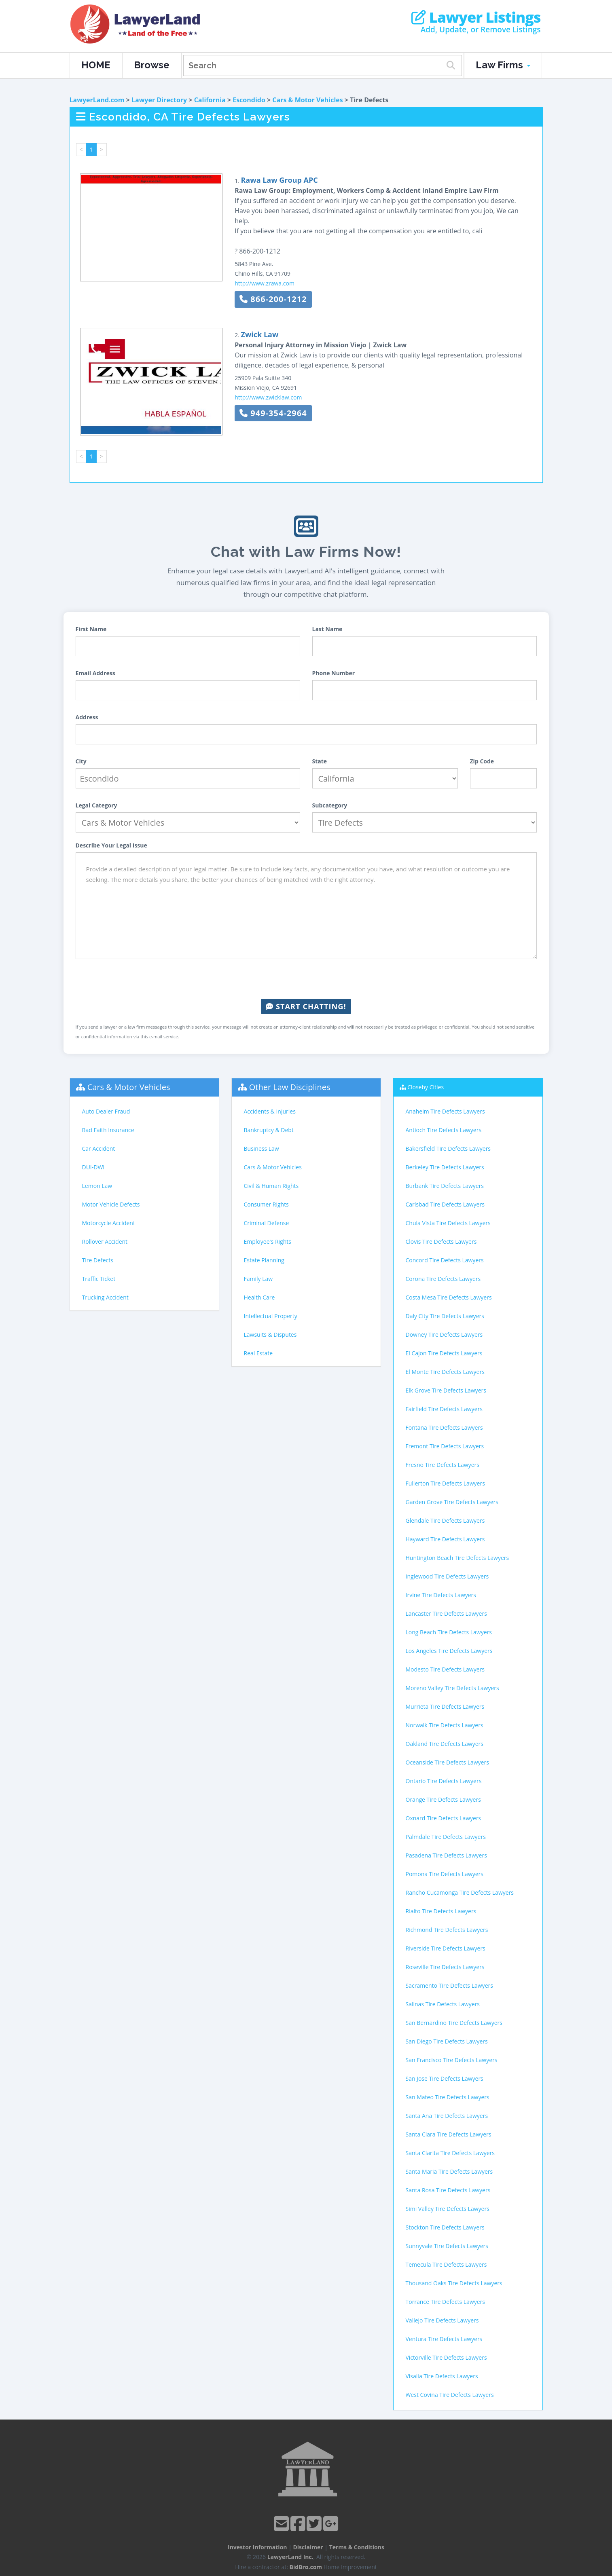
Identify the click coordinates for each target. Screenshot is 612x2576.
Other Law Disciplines (289, 1087)
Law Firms (503, 65)
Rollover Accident (105, 1241)
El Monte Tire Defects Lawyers (445, 1372)
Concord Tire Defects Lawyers (445, 1260)
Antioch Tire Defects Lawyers (444, 1130)
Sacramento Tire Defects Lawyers (449, 1985)
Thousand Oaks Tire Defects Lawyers (454, 2283)
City (81, 761)
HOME (95, 65)
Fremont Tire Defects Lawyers (445, 1446)
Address (87, 717)
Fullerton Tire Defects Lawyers (445, 1483)
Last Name (327, 629)
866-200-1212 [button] (273, 299)
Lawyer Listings (475, 17)
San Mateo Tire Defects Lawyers (447, 2097)
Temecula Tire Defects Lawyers (446, 2264)
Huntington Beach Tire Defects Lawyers (457, 1558)
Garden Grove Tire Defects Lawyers (452, 1502)
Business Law (261, 1148)
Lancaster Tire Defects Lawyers (446, 1613)
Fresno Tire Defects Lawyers (442, 1465)
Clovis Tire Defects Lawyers (441, 1241)
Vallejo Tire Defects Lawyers (442, 2320)
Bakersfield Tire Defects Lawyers (448, 1148)
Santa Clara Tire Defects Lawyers (448, 2134)
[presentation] (306, 979)
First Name (91, 629)
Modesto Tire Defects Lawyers (445, 1669)
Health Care (259, 1297)
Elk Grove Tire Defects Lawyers (446, 1390)
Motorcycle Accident (108, 1223)
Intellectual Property (270, 1316)
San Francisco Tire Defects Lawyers (452, 2060)
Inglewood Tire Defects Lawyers (447, 1576)
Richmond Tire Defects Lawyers (447, 1930)
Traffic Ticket (99, 1279)
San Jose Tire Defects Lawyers (444, 2078)
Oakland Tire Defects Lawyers (444, 1744)
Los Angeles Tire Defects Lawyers (449, 1651)
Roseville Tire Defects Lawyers (445, 1967)
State (319, 761)
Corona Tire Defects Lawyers (443, 1279)
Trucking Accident (105, 1297)
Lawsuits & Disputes (270, 1334)
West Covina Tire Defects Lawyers (450, 2394)
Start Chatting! (306, 1006)
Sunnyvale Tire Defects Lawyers (447, 2246)
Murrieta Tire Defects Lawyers (445, 1706)
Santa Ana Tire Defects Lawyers (447, 2116)
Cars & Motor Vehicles (307, 99)
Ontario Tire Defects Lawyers (444, 1781)
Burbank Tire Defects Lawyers (445, 1186)
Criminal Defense (266, 1223)
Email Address (95, 673)
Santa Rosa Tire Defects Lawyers (448, 2190)
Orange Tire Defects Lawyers (443, 1799)
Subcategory (329, 805)
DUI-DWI (93, 1167)
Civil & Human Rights (271, 1186)
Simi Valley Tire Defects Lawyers (447, 2209)
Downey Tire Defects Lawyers (444, 1334)
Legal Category (96, 805)
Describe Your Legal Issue (111, 845)
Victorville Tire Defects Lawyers (446, 2357)
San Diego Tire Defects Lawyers (447, 2041)
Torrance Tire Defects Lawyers (445, 2302)
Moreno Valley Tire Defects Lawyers (452, 1688)
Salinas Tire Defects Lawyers (443, 2004)
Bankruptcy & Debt (269, 1130)
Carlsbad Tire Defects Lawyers (445, 1204)
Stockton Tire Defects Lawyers (445, 2227)
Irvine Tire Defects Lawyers (441, 1595)
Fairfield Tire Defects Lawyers (444, 1409)
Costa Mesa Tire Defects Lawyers (449, 1297)
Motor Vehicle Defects (111, 1204)
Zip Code (482, 761)
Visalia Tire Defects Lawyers (442, 2376)
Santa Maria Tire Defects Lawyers (449, 2171)
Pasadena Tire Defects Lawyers (446, 1855)
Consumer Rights (266, 1204)
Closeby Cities (425, 1087)
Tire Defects (97, 1260)
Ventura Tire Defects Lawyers (444, 2339)
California (210, 99)
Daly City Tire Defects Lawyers (445, 1316)
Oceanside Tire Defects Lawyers (447, 1762)
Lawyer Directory (159, 99)
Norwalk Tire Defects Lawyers (444, 1725)
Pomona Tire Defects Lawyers (445, 1874)
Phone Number (333, 673)
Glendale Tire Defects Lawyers (445, 1520)
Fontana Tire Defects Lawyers (444, 1427)
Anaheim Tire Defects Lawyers (445, 1111)
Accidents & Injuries (270, 1111)
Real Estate (258, 1353)
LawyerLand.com (97, 99)
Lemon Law (97, 1186)
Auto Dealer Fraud (106, 1111)
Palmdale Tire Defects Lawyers (446, 1837)
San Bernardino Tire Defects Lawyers (454, 2023)
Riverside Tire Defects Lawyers (445, 1948)
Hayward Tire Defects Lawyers (445, 1539)
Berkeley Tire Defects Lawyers (445, 1167)
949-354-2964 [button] (273, 413)
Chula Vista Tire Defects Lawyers (448, 1223)
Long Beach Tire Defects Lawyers (449, 1632)
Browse (151, 65)
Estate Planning (264, 1260)
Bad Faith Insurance (108, 1130)
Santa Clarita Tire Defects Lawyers (450, 2153)
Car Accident (98, 1148)
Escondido (249, 99)
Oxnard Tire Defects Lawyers (443, 1818)
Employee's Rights (267, 1241)
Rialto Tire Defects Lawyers (441, 1911)
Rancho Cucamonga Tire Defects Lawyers (460, 1892)
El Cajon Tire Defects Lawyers (444, 1353)
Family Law (258, 1279)
